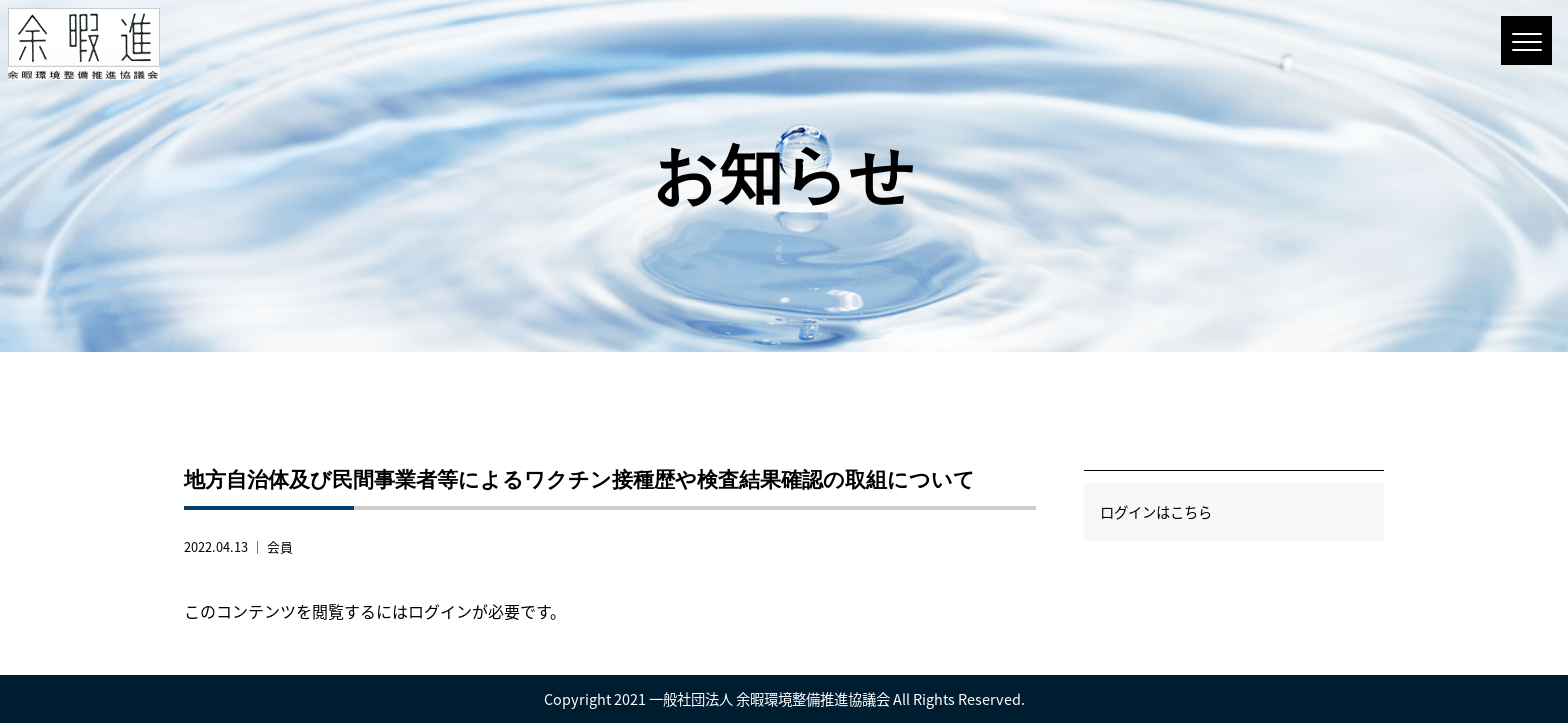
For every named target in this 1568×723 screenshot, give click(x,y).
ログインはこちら (1156, 512)
